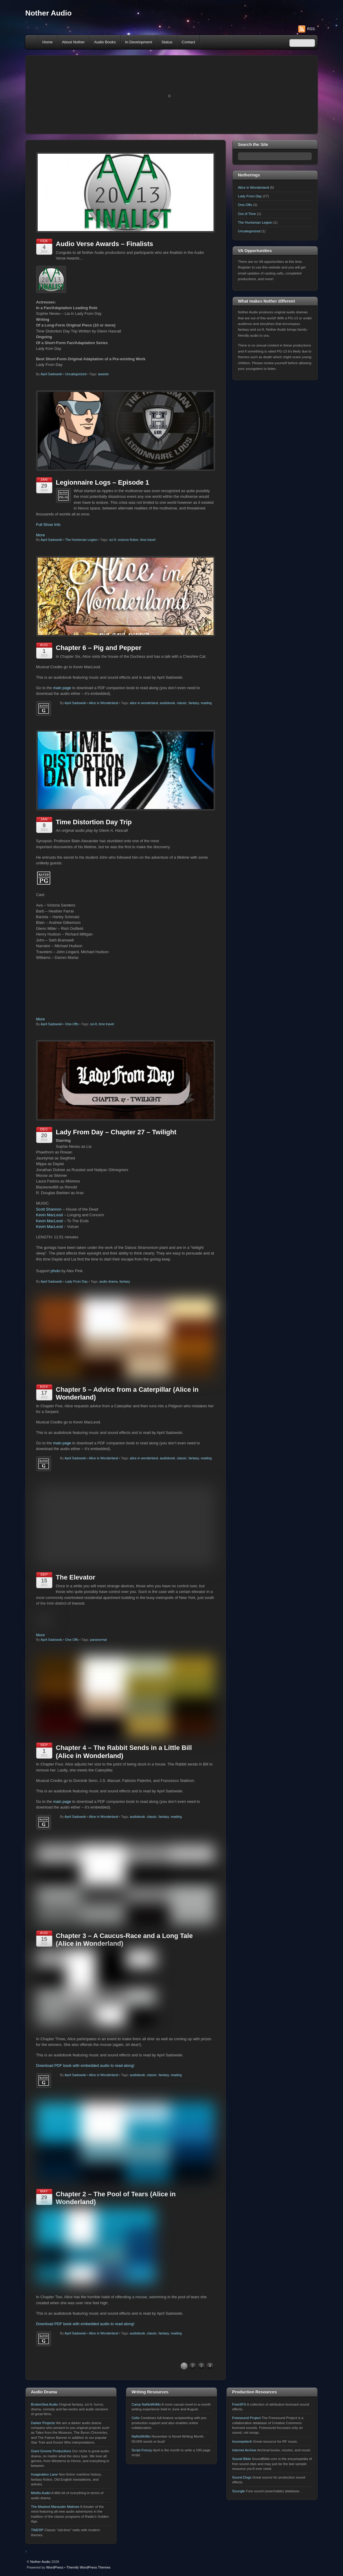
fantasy (193, 703)
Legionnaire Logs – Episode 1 (102, 482)
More (40, 535)
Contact (188, 42)
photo (56, 1271)
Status (167, 42)
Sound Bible (241, 2491)
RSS (311, 29)
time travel (148, 539)
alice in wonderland (144, 703)
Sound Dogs (241, 2510)
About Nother (73, 42)
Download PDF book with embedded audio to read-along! (85, 2098)
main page (62, 688)
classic (182, 703)
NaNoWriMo (141, 2469)
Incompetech (242, 2474)
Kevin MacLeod (49, 1215)
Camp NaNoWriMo (146, 2436)
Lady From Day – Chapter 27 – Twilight (116, 1132)
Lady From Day (76, 1281)
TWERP (37, 2562)
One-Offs (71, 1024)
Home (32, 42)
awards (103, 374)
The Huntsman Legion (81, 539)
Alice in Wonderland (103, 703)
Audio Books (105, 42)
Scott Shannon (49, 1209)
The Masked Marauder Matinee (55, 2539)
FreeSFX (239, 2436)
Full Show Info (48, 524)
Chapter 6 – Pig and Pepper (98, 647)
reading (206, 703)
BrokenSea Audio (44, 2436)
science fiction (128, 539)
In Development (138, 42)
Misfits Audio (41, 2525)
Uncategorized (75, 374)
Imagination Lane (44, 2507)
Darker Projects (43, 2455)
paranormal (98, 1672)
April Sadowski (51, 374)
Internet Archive (244, 2482)
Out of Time (247, 214)
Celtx (136, 2450)
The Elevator (75, 1610)
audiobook (167, 703)
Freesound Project (246, 2450)
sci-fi (112, 539)
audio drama (108, 1281)
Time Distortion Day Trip (94, 822)
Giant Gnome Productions (51, 2483)
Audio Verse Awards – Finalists (104, 244)
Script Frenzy (142, 2482)
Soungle (238, 2523)
